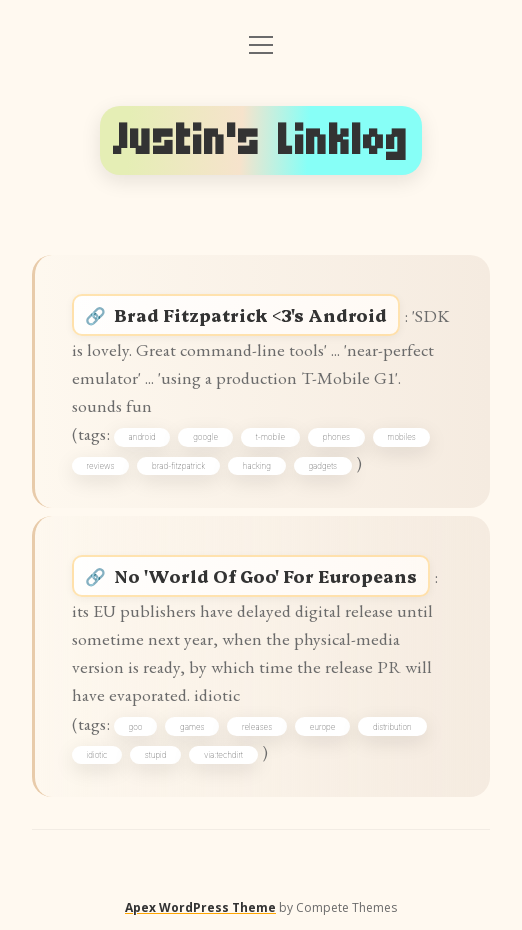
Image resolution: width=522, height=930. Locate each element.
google (205, 437)
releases (257, 727)
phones (336, 437)
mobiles (402, 437)
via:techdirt (223, 755)
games (192, 727)
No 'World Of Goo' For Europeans (265, 575)
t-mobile (271, 437)
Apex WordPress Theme (200, 907)
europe (323, 727)
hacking (257, 466)
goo (136, 727)
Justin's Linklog (261, 140)
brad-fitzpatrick (178, 466)
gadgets (322, 466)
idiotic (97, 755)
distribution (392, 727)
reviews (101, 466)
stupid (156, 755)
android (142, 437)
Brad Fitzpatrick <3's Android (250, 314)
